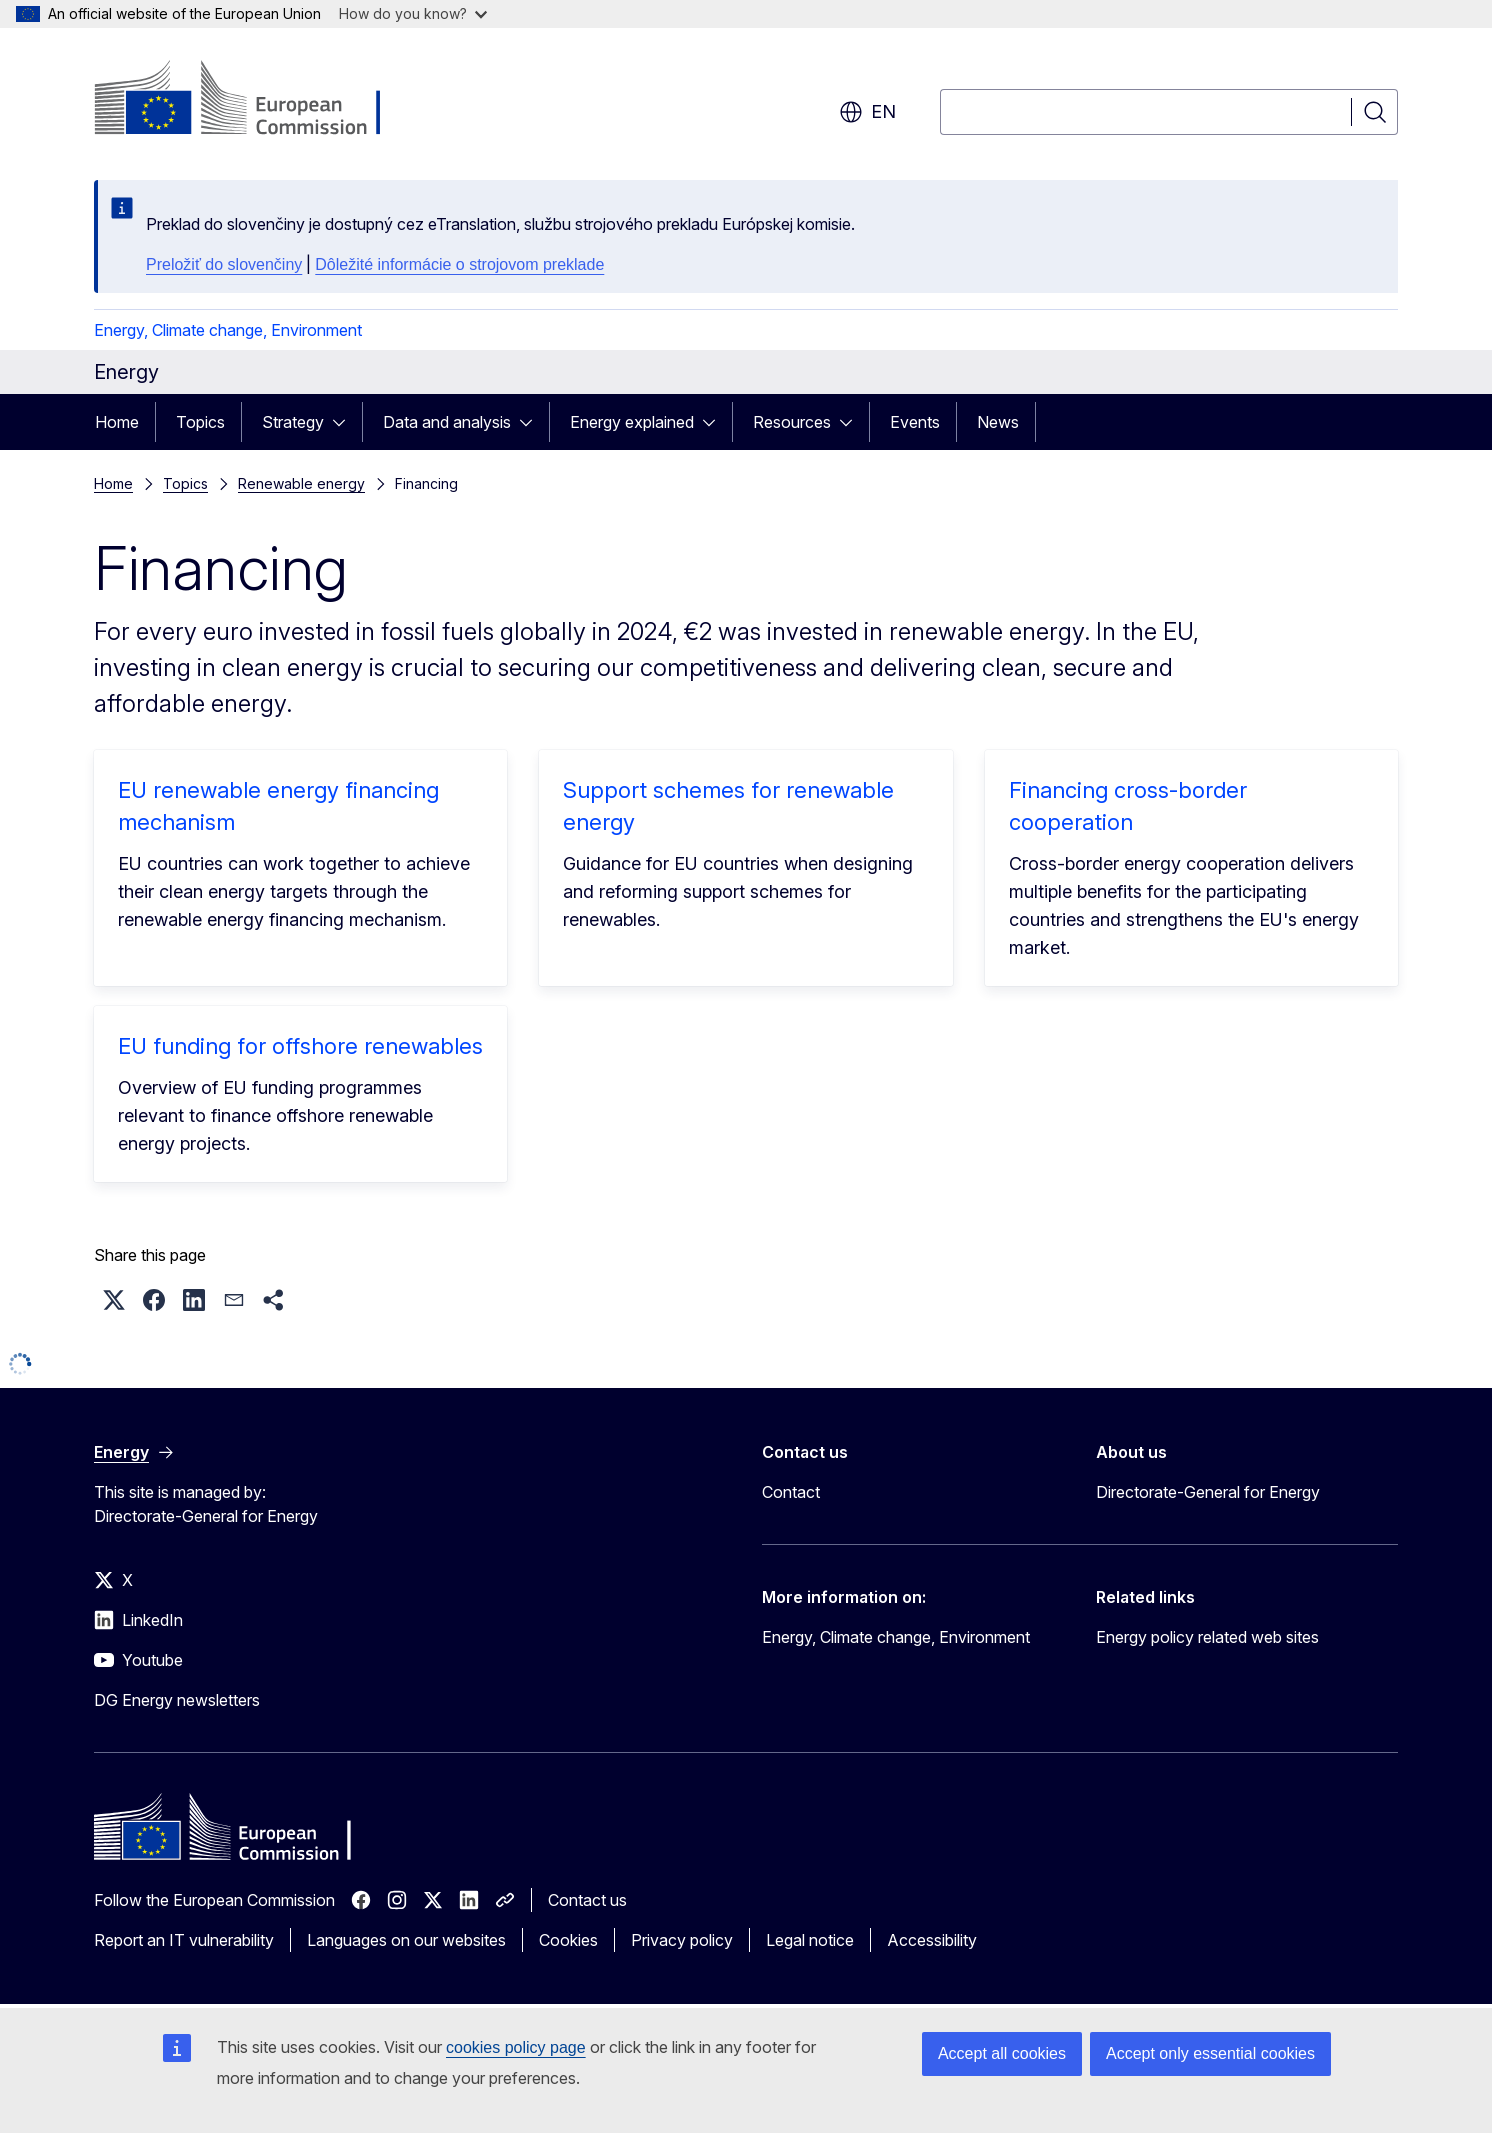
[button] (114, 1300)
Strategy (293, 422)
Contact (791, 1492)
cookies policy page (516, 2047)
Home (117, 422)
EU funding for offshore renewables (300, 1046)
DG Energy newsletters (177, 1700)
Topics (200, 422)
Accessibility (932, 1940)
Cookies (568, 1940)
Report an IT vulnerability (184, 1940)
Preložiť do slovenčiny (224, 264)
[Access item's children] (345, 422)
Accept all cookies (1002, 2053)
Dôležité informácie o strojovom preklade (459, 264)
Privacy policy (682, 1940)
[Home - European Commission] (255, 100)
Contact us (587, 1900)
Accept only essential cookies (1210, 2053)
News (998, 422)
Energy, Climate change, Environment (228, 330)
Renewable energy (301, 483)
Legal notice (810, 1940)
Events (915, 422)
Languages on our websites (406, 1940)
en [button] (867, 112)
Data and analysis (447, 422)
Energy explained (632, 422)
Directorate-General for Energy (1208, 1492)
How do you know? (413, 13)
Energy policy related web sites (1207, 1637)
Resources (792, 422)
